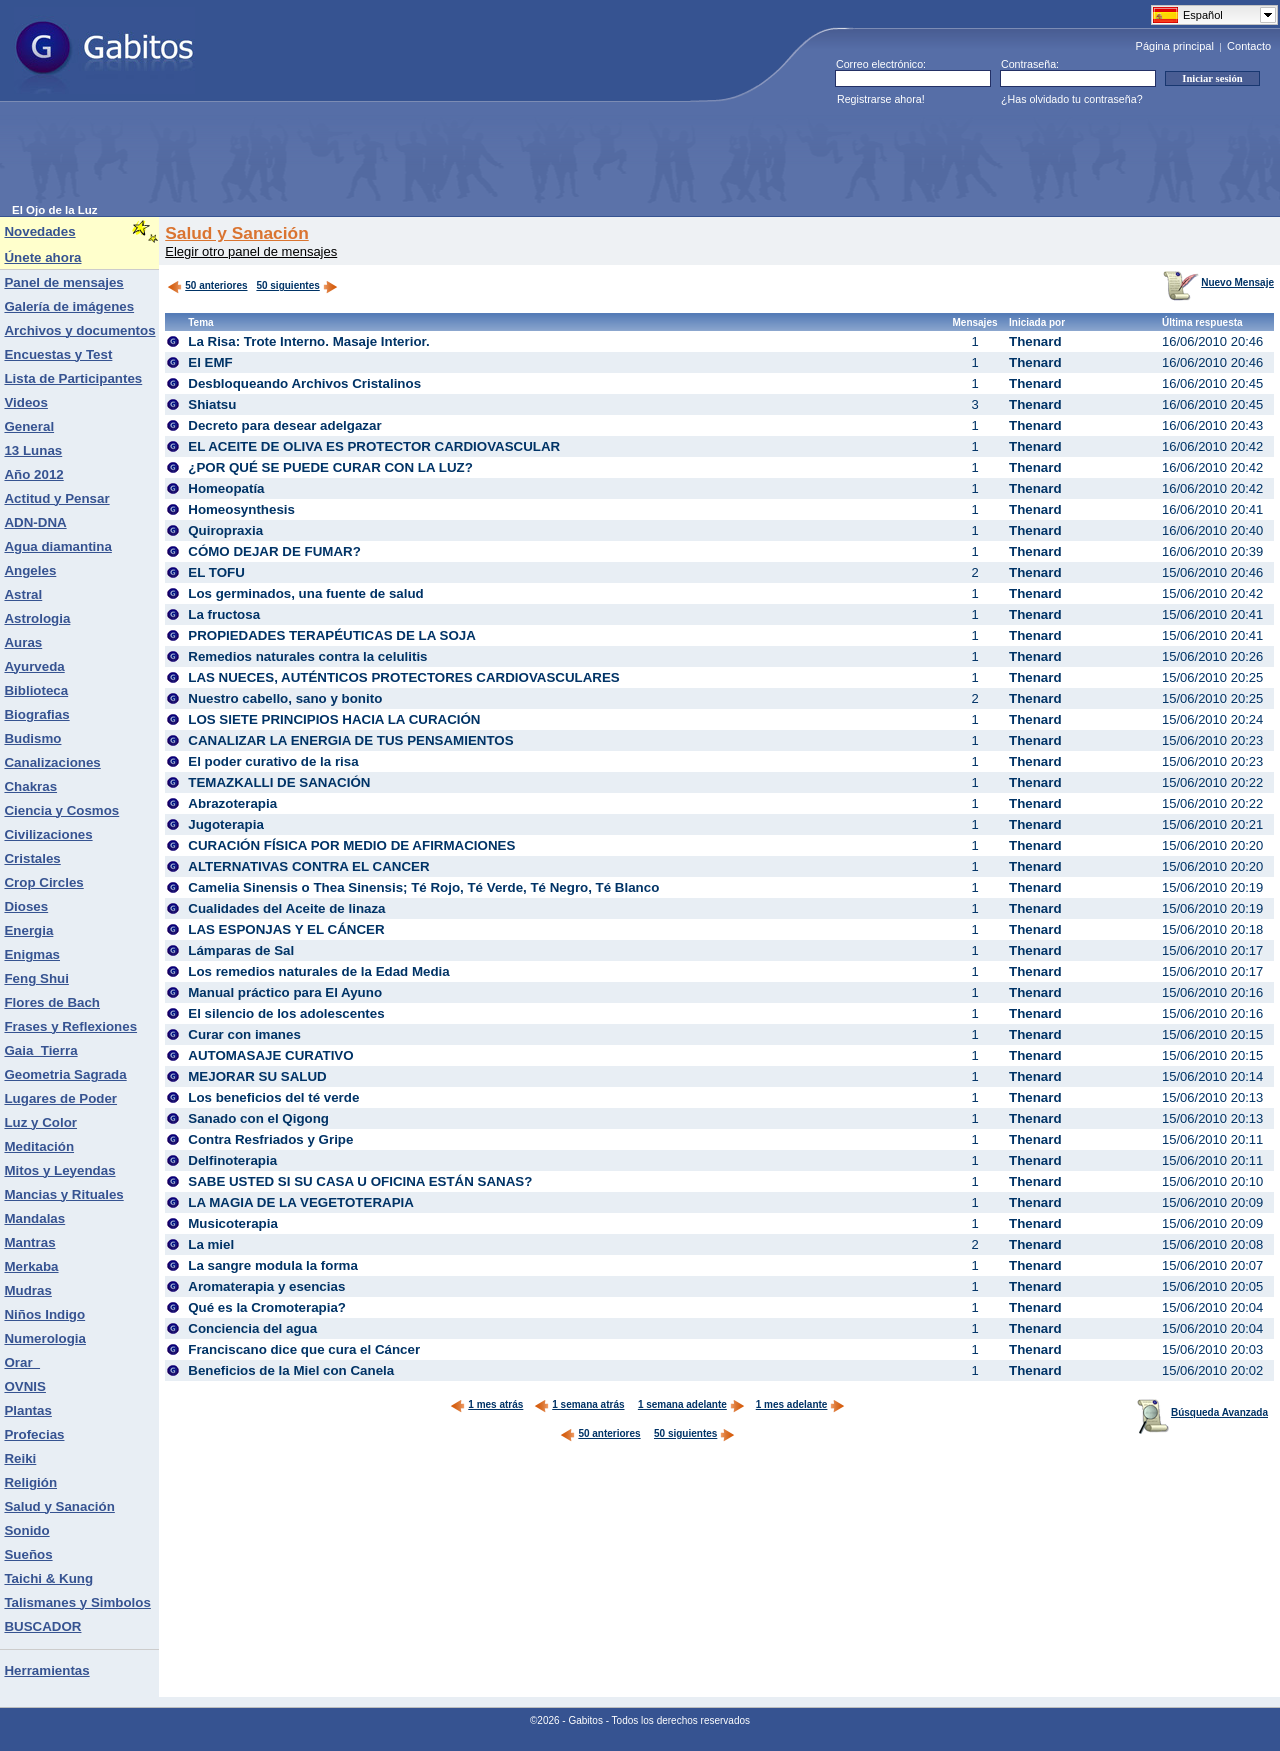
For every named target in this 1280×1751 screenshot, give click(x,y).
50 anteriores (207, 285)
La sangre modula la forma (273, 1265)
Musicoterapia (233, 1223)
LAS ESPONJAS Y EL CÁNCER (286, 929)
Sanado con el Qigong (258, 1118)
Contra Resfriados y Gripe (270, 1139)
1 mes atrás (486, 1404)
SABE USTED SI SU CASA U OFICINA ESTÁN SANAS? (360, 1181)
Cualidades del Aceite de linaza (286, 908)
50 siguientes (287, 285)
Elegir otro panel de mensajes (251, 251)
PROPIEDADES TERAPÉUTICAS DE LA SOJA (332, 635)
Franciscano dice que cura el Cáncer (304, 1349)
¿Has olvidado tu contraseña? (1072, 99)
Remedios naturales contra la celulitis (307, 656)
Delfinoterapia (232, 1160)
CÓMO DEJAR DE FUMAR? (274, 551)
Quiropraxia (225, 530)
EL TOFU (216, 572)
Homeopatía (226, 488)
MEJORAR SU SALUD (257, 1076)
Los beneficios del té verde (273, 1097)
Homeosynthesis (241, 509)
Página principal (1175, 46)
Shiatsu (212, 404)
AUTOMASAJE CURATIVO (270, 1055)
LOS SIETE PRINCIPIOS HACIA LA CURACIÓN (334, 719)
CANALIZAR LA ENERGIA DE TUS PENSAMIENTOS (350, 740)
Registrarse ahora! (881, 99)
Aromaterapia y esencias (266, 1286)
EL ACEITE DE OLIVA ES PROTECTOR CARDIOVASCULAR (374, 446)
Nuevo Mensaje (1218, 282)
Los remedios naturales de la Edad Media (318, 971)
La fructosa (224, 614)
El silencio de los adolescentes (286, 1013)
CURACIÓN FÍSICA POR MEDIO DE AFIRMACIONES (351, 845)
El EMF (210, 362)
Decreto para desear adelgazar (284, 425)
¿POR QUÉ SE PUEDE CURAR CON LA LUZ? (330, 467)
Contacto (1249, 46)
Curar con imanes (244, 1034)
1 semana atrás (579, 1404)
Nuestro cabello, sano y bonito (285, 698)
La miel (211, 1244)
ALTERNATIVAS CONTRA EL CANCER (308, 866)
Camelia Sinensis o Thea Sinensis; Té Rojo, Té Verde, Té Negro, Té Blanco (423, 887)
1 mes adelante (801, 1404)
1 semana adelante (691, 1404)
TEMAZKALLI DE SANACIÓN (279, 782)
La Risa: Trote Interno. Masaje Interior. (308, 341)
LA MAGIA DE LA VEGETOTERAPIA (301, 1202)
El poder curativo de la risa (273, 761)
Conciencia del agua (252, 1328)
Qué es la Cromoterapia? (267, 1307)
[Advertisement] (376, 159)
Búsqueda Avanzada (1202, 1412)
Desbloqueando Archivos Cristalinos (304, 383)
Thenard (1035, 341)
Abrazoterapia (232, 803)
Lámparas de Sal (241, 950)
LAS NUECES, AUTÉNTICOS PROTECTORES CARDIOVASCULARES (403, 677)
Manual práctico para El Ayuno (285, 992)
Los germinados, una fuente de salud (306, 593)
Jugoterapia (226, 824)
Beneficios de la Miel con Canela (291, 1370)
